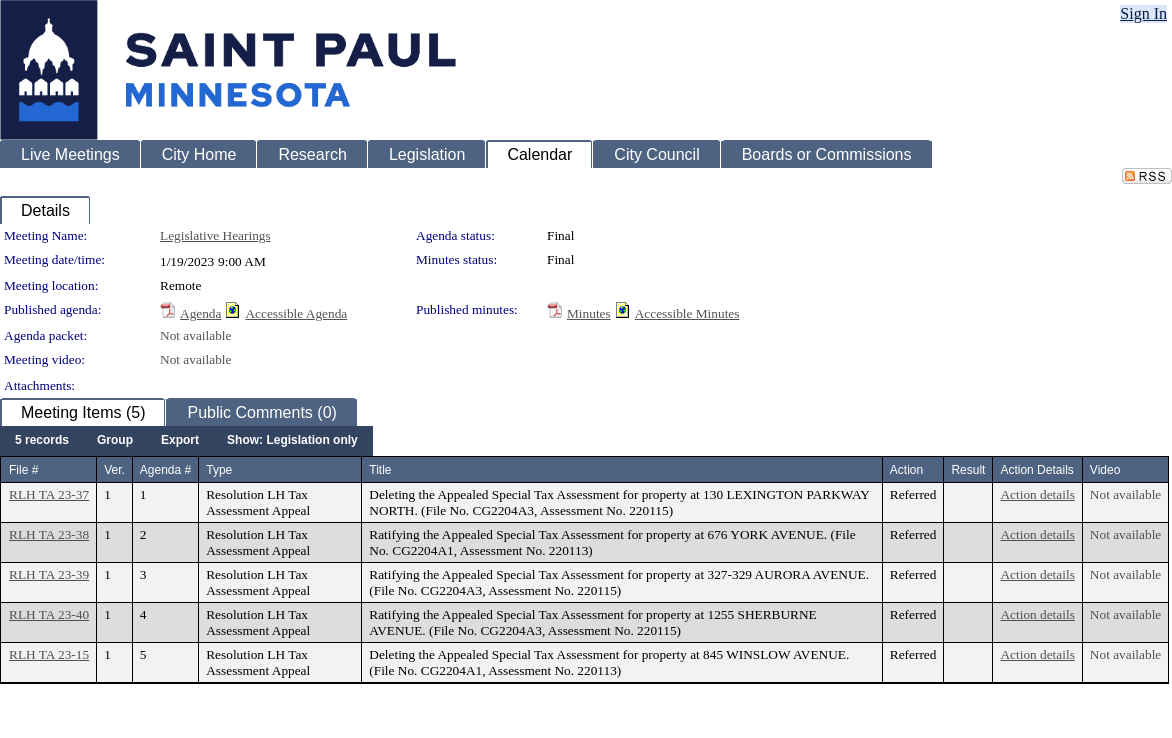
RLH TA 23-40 (49, 614)
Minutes (589, 313)
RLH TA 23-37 (49, 494)
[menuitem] (42, 441)
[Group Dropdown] (115, 441)
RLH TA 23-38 (49, 534)
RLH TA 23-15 (49, 654)
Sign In (1143, 13)
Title (380, 470)
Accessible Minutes (687, 313)
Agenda (200, 313)
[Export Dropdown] (180, 441)
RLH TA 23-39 (49, 574)
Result (968, 470)
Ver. (114, 470)
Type (219, 470)
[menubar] (186, 441)
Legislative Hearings (215, 235)
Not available (195, 335)
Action (906, 470)
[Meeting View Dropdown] (292, 441)
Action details (1037, 494)
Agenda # (165, 470)
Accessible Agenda (296, 313)
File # (23, 470)
